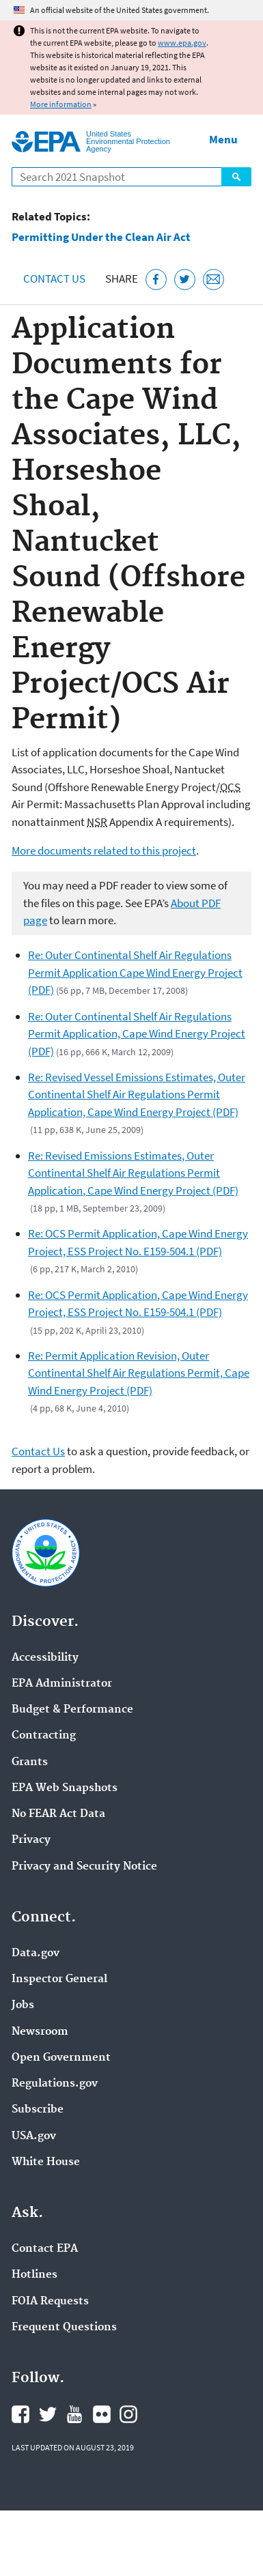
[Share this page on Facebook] (156, 279)
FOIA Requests (50, 2301)
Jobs (23, 2005)
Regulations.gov (55, 2084)
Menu (223, 139)
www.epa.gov (182, 43)
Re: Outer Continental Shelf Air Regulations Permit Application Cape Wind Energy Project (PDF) (135, 972)
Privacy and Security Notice (84, 1867)
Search (236, 176)
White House (46, 2162)
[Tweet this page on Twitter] (184, 279)
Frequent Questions (64, 2327)
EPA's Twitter (48, 2414)
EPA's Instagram (128, 2414)
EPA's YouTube (74, 2414)
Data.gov (35, 1953)
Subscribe (38, 2110)
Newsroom (40, 2032)
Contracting (44, 1736)
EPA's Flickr (102, 2414)
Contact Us (54, 278)
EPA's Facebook (20, 2414)
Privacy (31, 1840)
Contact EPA (45, 2249)
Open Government (61, 2058)
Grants (30, 1762)
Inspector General (59, 1979)
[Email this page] (213, 279)
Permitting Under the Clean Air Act (101, 237)
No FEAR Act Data (58, 1814)
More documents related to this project (104, 850)
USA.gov (34, 2136)
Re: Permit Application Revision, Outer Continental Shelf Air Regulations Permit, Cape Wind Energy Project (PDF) (138, 1373)
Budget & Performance (72, 1710)
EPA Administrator (62, 1684)
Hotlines (34, 2275)
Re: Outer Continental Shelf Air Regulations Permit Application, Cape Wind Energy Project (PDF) (136, 1034)
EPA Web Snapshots (64, 1788)
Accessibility (45, 1658)
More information (61, 104)
